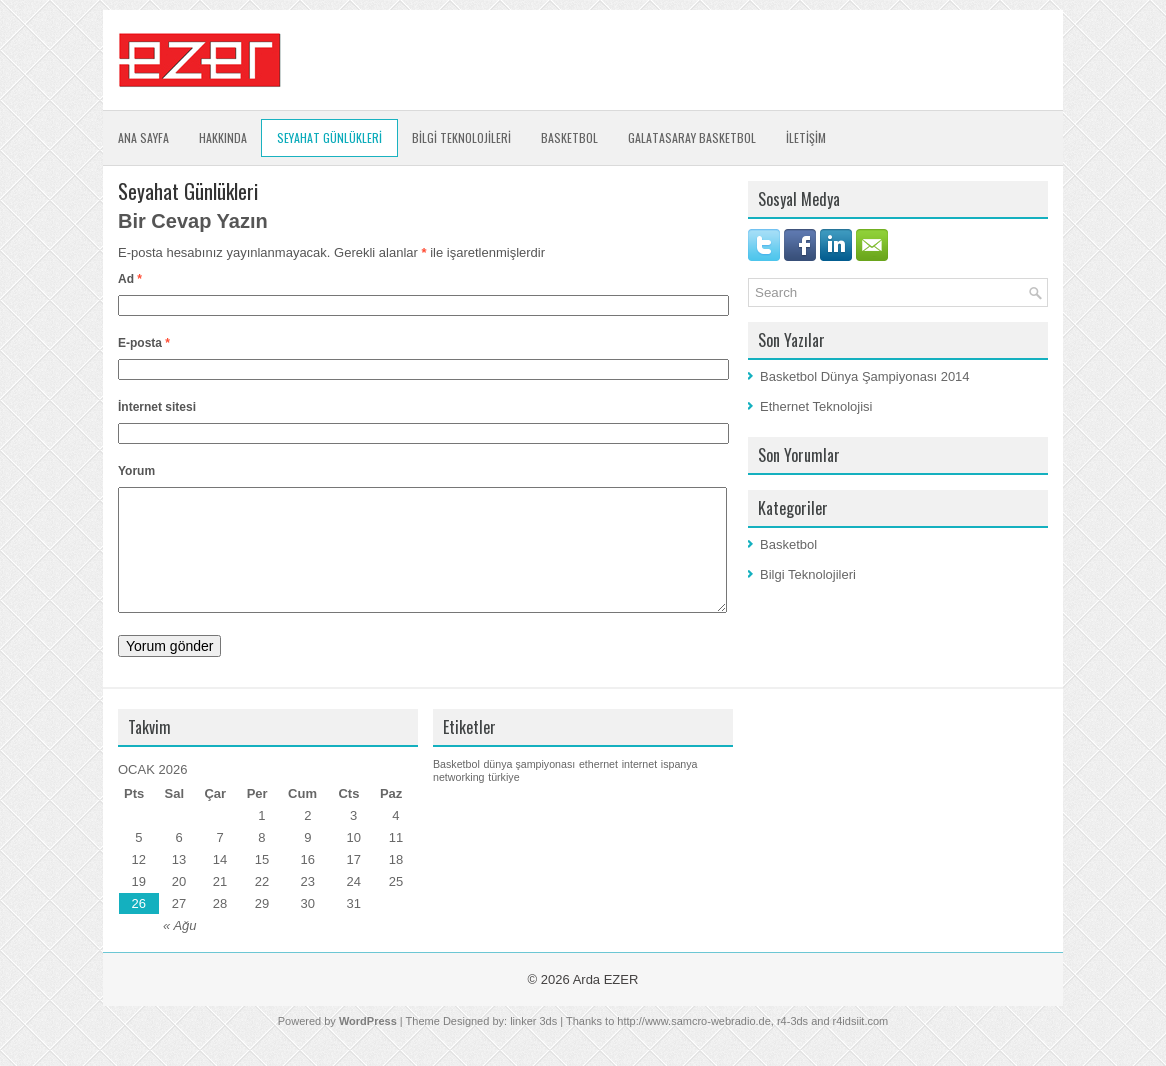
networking (459, 801)
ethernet (598, 788)
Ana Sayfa (143, 137)
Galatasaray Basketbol (692, 137)
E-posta (144, 343)
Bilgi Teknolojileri (808, 574)
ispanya (679, 788)
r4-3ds (792, 1045)
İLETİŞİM (806, 137)
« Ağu (180, 949)
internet (640, 788)
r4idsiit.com (861, 1045)
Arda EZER (606, 1003)
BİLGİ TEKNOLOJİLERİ (461, 137)
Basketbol (569, 137)
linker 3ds (533, 1045)
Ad (130, 279)
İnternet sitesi (157, 407)
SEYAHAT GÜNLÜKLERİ (329, 137)
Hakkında (223, 137)
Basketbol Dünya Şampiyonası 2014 (865, 376)
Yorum (136, 471)
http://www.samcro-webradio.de (693, 1045)
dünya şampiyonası (529, 788)
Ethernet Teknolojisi (816, 406)
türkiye (503, 801)
